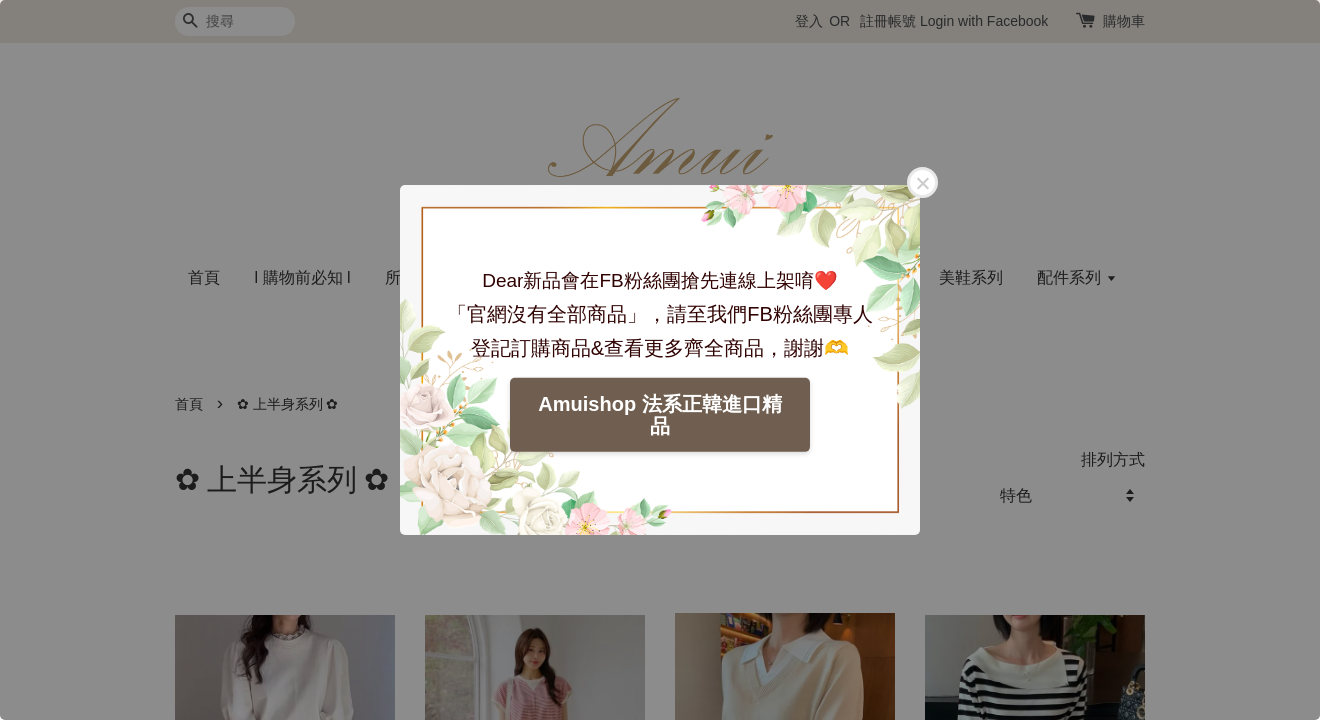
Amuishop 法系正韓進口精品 (659, 415)
